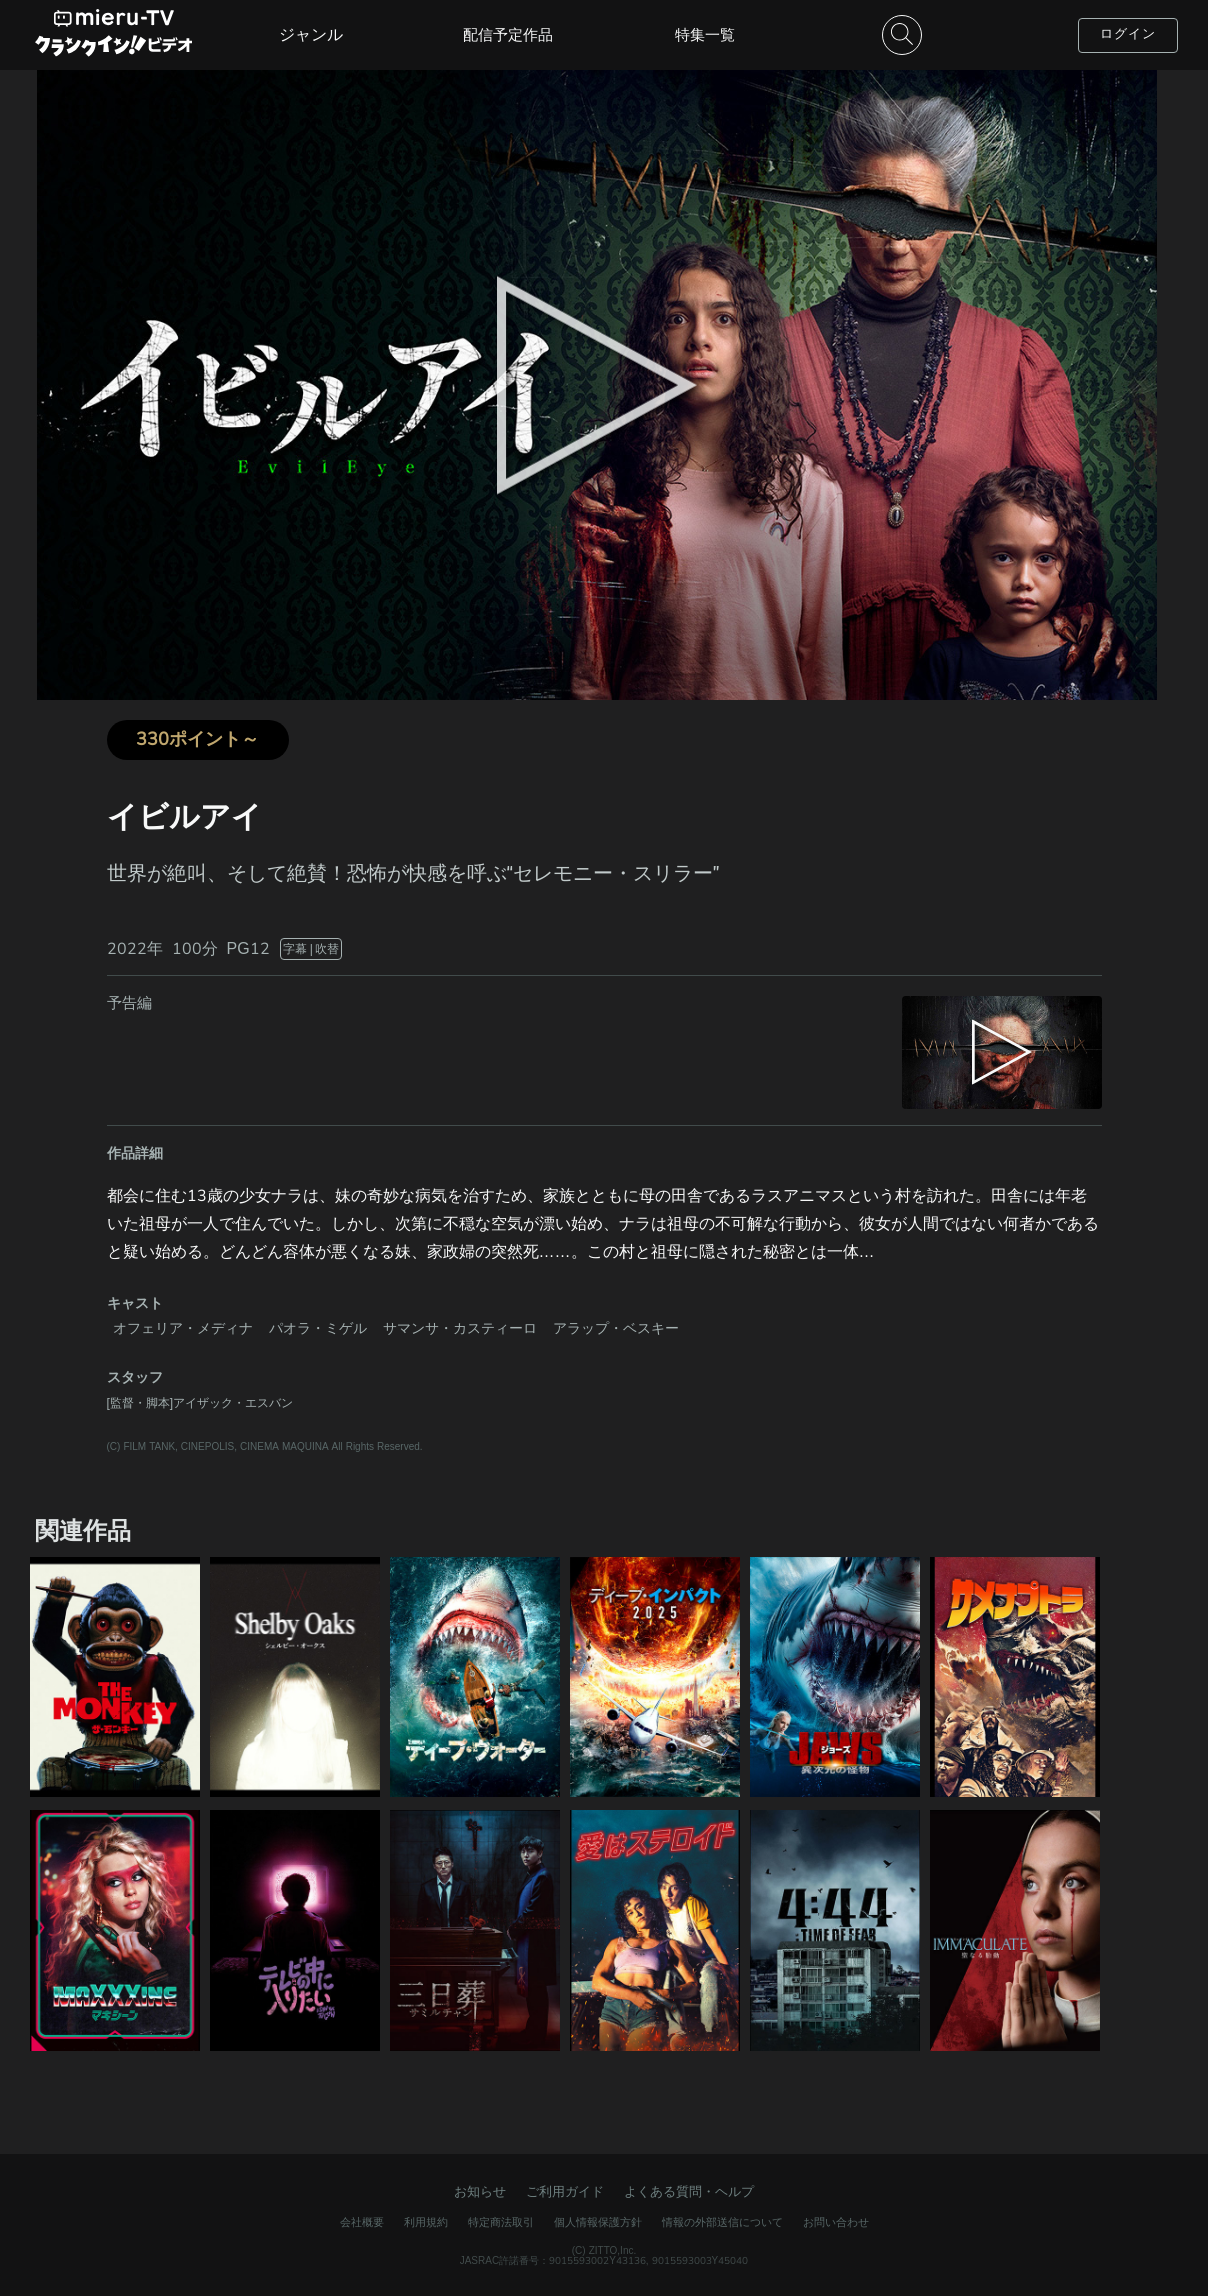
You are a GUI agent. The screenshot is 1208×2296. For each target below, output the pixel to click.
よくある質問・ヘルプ (689, 2192)
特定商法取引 (501, 2222)
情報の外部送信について (722, 2222)
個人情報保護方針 (598, 2222)
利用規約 (426, 2222)
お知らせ (480, 2192)
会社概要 (362, 2222)
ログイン (1128, 34)
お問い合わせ (836, 2222)
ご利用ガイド (565, 2192)
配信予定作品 (508, 35)
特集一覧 (705, 35)
